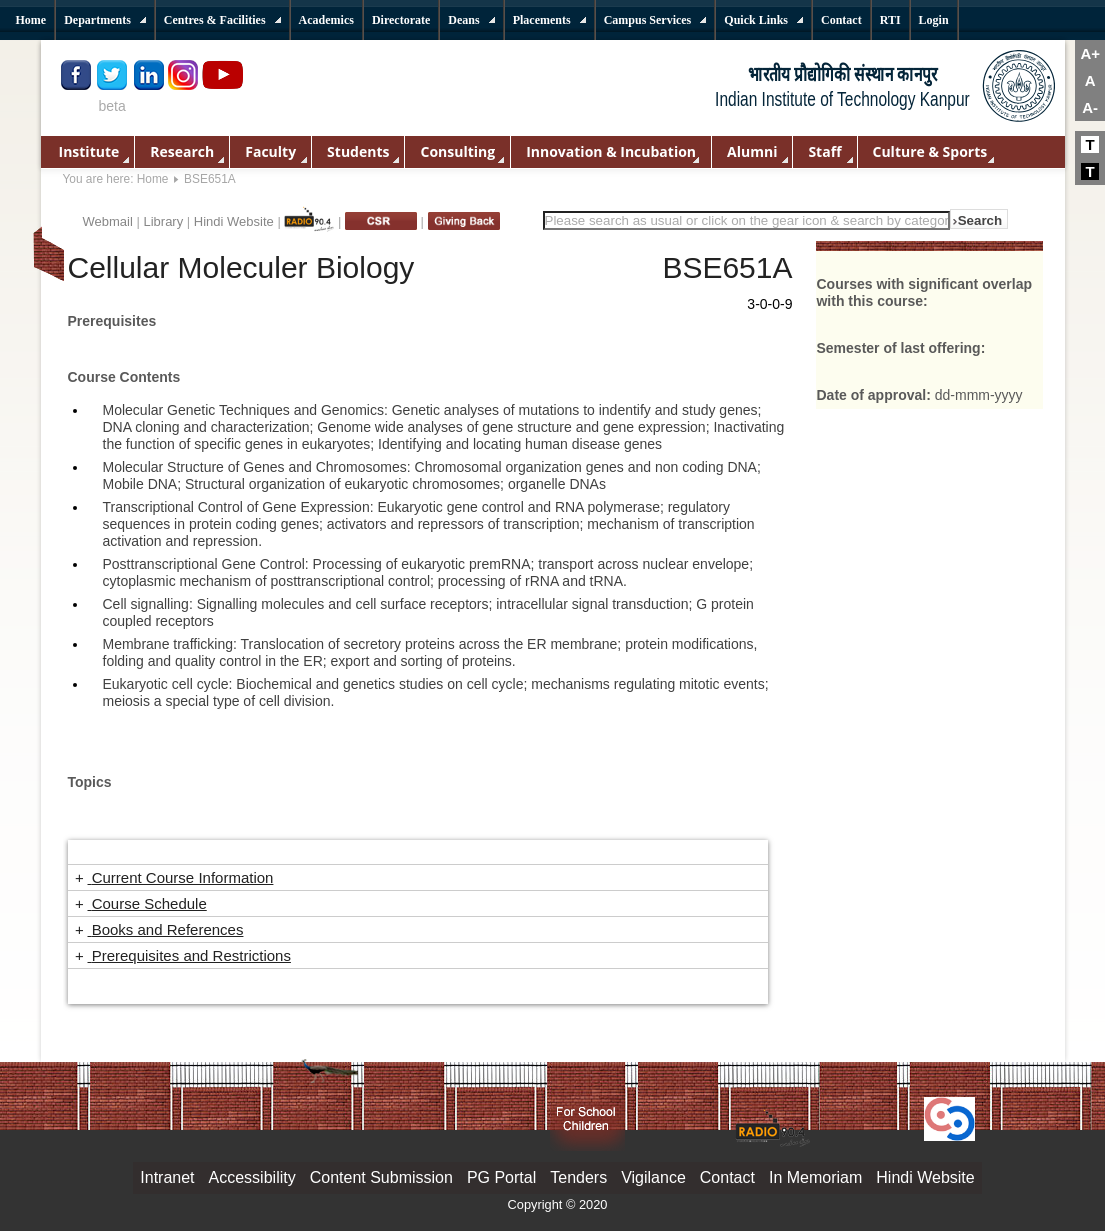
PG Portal (501, 1177)
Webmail (108, 221)
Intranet (167, 1177)
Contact (727, 1177)
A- (1090, 107)
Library (163, 221)
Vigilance (653, 1177)
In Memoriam (815, 1177)
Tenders (578, 1177)
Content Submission (381, 1177)
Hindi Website (234, 221)
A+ (1090, 53)
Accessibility (252, 1177)
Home (153, 179)
